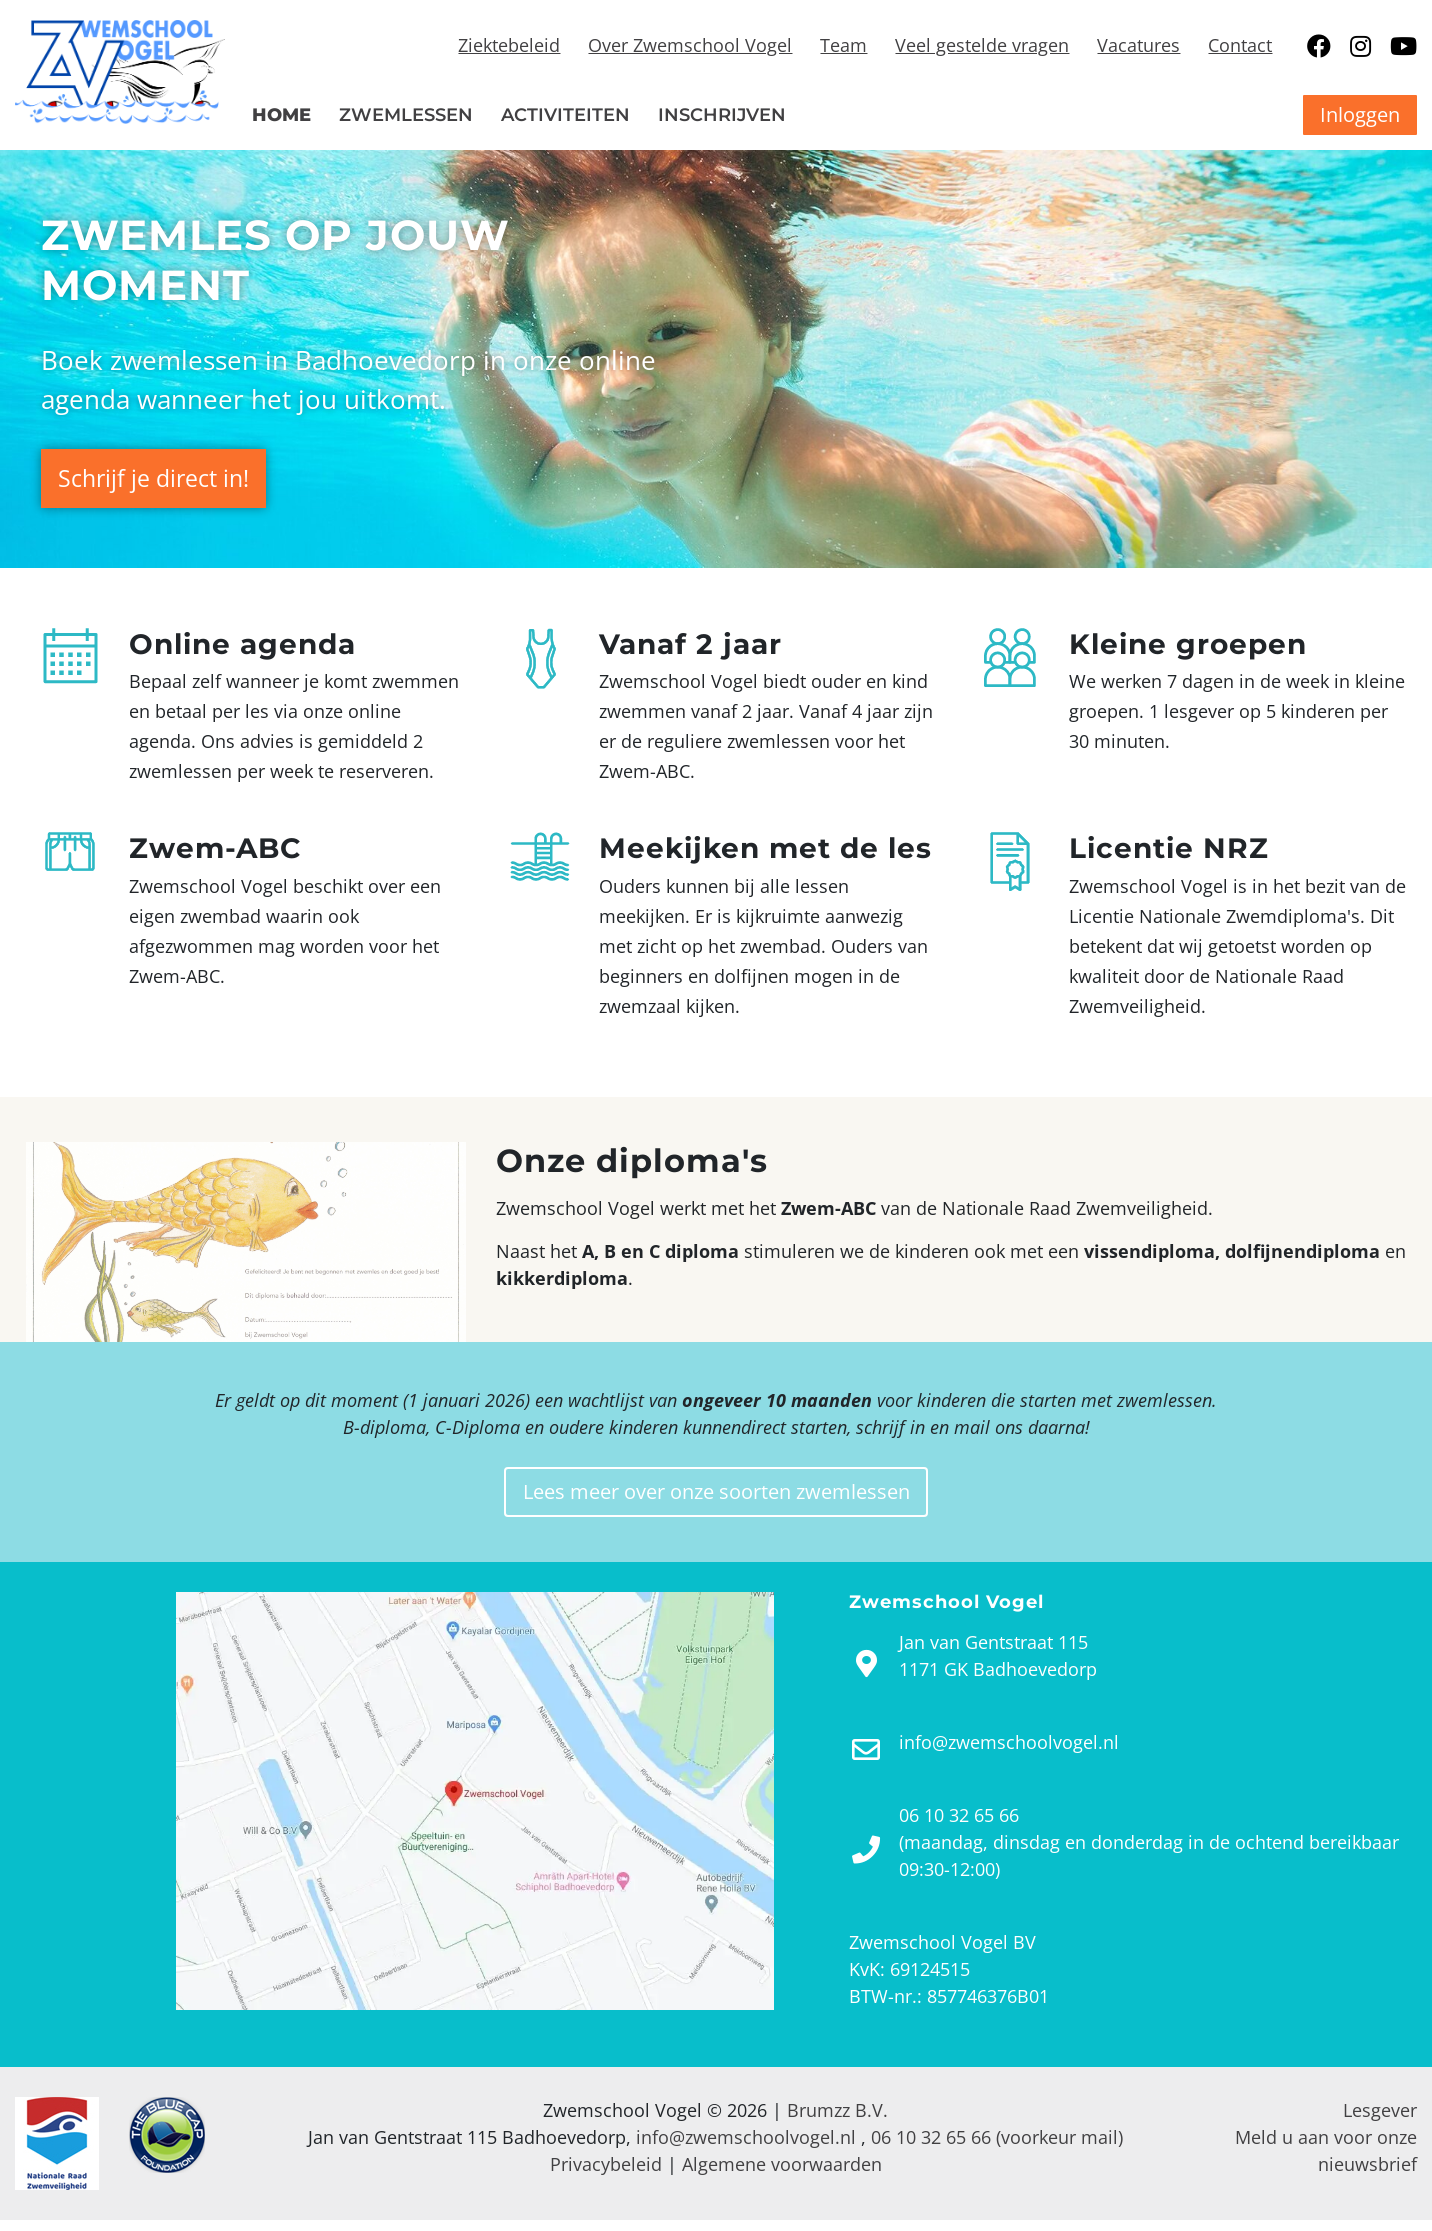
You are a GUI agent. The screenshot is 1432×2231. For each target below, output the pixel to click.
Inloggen (1360, 114)
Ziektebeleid (509, 45)
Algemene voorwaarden (782, 2175)
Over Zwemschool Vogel (690, 45)
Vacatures (1138, 45)
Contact (1240, 45)
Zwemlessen (406, 115)
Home (281, 115)
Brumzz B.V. (837, 2121)
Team (843, 45)
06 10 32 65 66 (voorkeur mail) (997, 2148)
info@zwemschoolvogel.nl (746, 2148)
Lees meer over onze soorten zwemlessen (716, 1500)
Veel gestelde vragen (982, 45)
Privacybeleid (606, 2175)
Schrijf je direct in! (167, 478)
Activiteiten (565, 115)
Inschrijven (722, 115)
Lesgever (1380, 2121)
